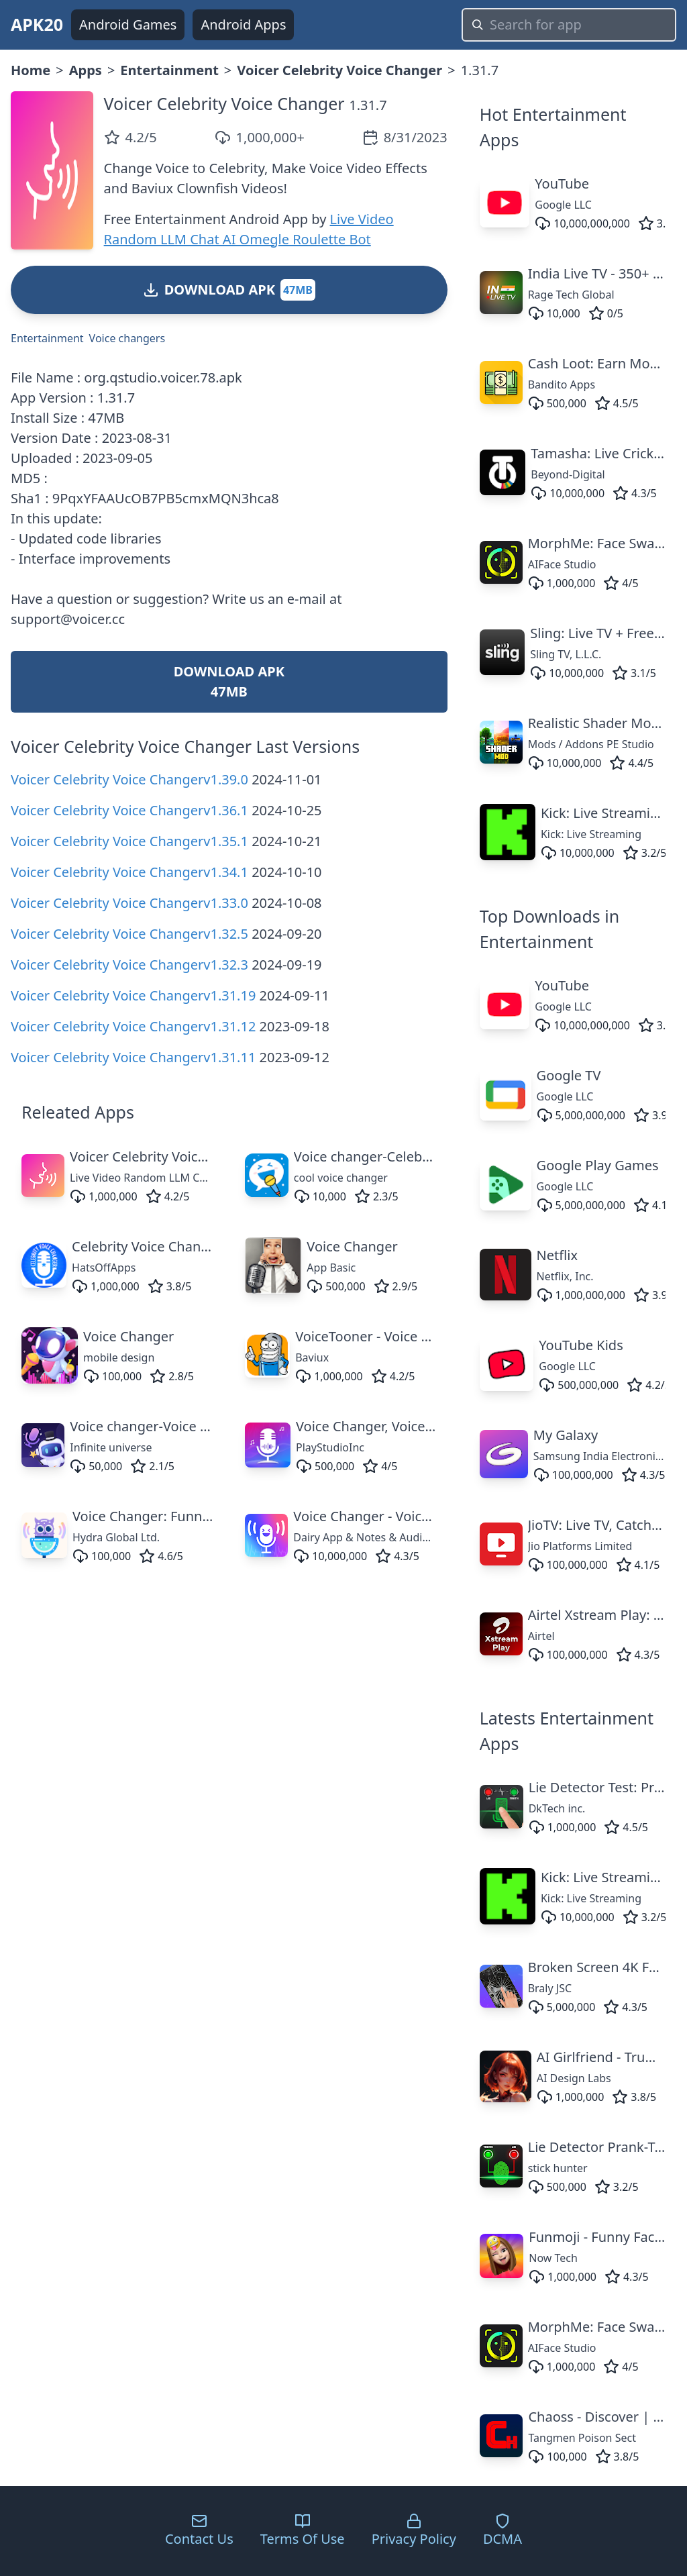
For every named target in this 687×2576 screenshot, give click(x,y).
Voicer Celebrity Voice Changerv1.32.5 (129, 934)
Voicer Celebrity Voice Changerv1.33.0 (129, 903)
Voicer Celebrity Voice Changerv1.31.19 (133, 995)
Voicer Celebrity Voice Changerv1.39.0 (129, 779)
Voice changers (127, 338)
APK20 (37, 24)
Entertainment (169, 70)
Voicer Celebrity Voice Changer (339, 70)
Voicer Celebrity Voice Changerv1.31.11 (133, 1057)
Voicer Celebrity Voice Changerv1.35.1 (129, 841)
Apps (85, 70)
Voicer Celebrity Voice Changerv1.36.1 (129, 810)
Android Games (127, 24)
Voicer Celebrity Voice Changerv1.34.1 (129, 872)
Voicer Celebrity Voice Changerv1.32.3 (129, 965)
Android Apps (243, 24)
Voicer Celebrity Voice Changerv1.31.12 (133, 1026)
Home (30, 70)
